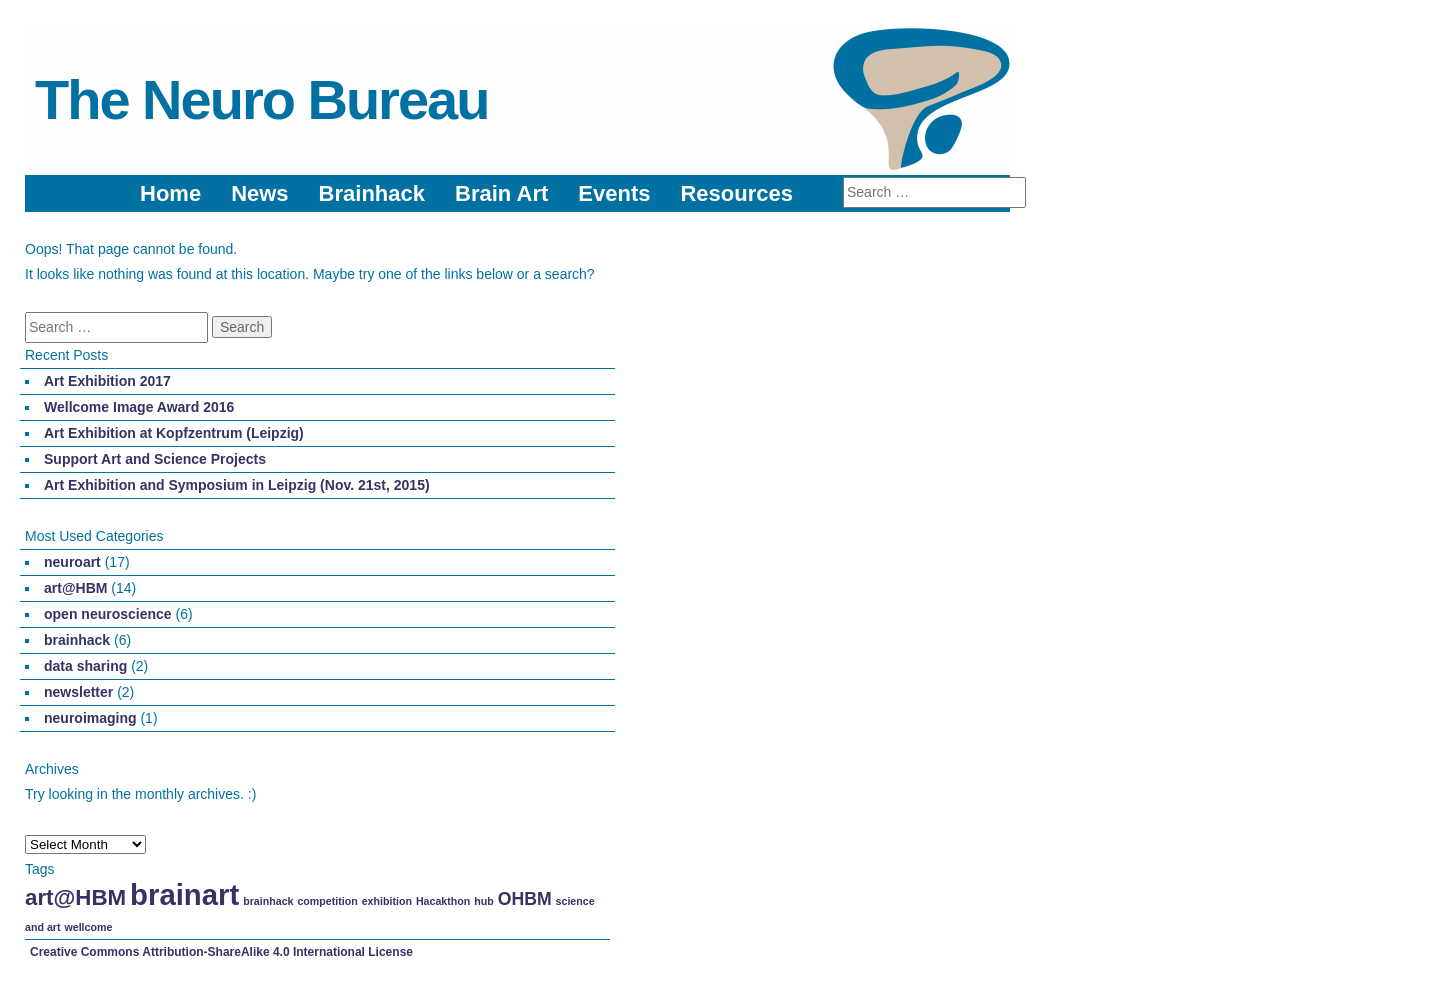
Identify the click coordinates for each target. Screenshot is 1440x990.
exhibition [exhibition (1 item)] (387, 901)
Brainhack (372, 193)
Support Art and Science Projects (155, 459)
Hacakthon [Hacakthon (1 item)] (443, 901)
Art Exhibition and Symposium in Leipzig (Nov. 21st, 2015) (237, 485)
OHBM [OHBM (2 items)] (525, 899)
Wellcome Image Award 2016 (139, 407)
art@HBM (75, 588)
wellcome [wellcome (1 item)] (88, 927)
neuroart (72, 562)
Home (170, 193)
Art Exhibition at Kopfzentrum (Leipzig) (174, 433)
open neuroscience (108, 614)
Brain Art (501, 193)
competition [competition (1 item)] (327, 901)
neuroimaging (90, 718)
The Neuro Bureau (261, 99)
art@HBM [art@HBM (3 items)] (75, 897)
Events (614, 193)
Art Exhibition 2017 (107, 381)
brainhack (77, 640)
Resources (736, 193)
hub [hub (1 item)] (484, 901)
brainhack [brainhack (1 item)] (268, 901)
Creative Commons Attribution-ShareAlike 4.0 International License (221, 952)
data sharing (85, 666)
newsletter (78, 692)
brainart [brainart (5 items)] (184, 894)
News (259, 193)
